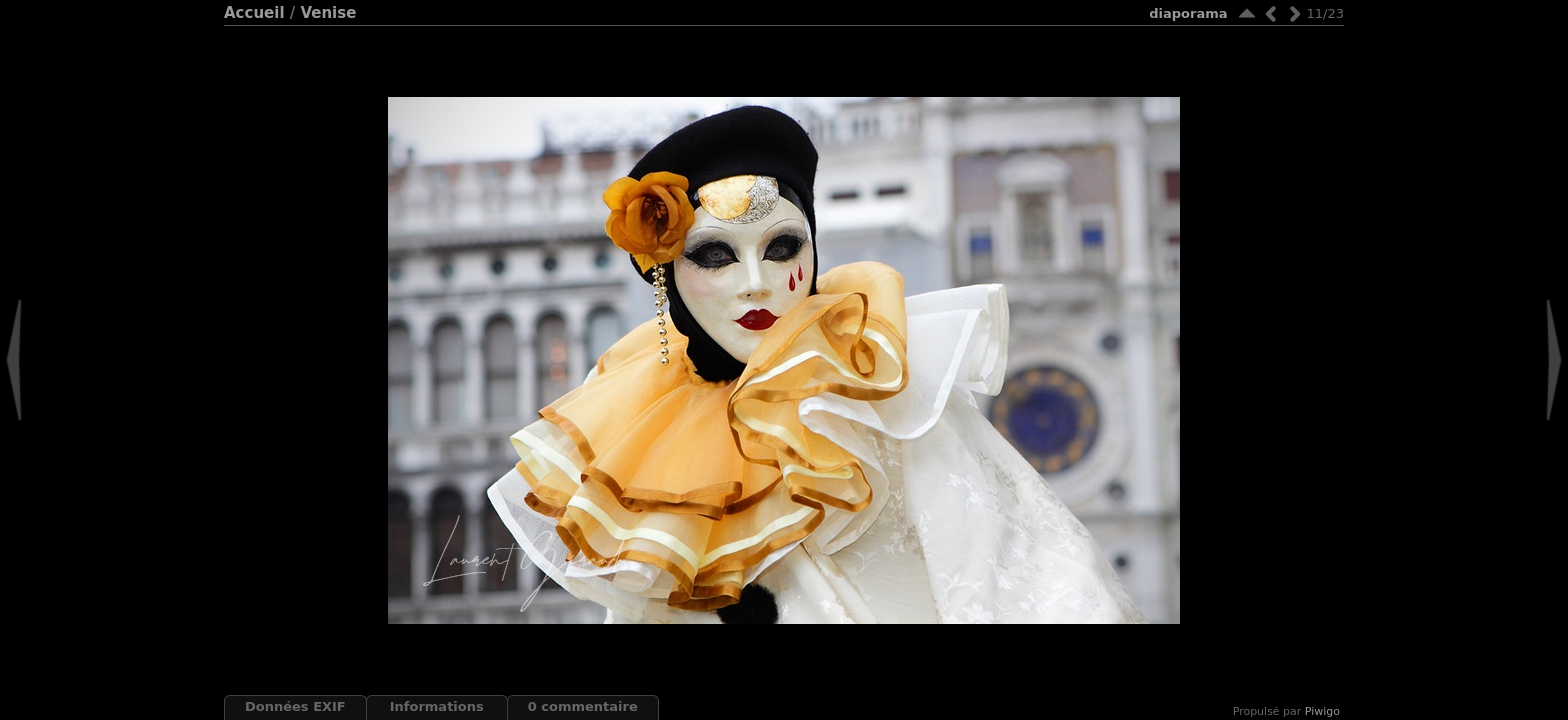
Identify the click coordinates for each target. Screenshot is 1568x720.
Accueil (254, 13)
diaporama (1188, 13)
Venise (328, 13)
